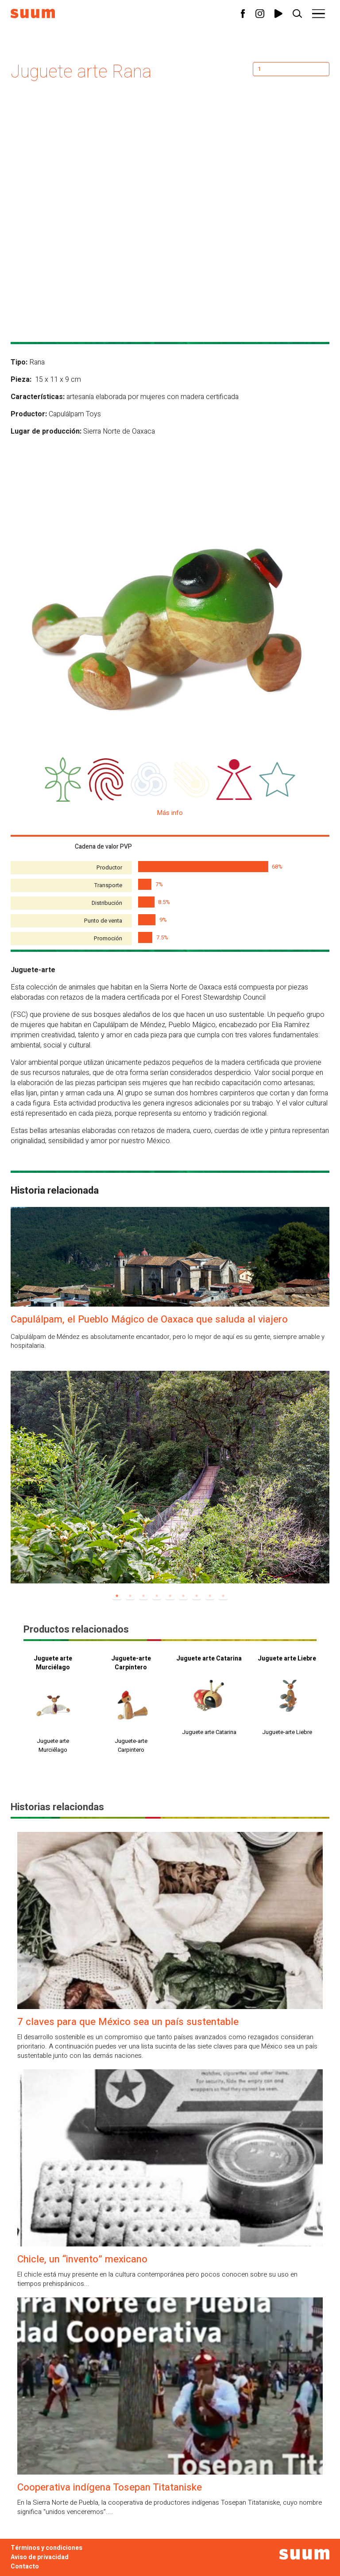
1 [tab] (116, 1595)
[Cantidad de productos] (291, 69)
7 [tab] (196, 1595)
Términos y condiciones (46, 2548)
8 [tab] (209, 1595)
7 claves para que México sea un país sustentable (128, 2022)
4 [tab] (156, 1595)
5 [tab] (170, 1595)
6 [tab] (183, 1595)
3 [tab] (143, 1595)
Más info (170, 812)
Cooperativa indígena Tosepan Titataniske (109, 2487)
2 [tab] (130, 1595)
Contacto (25, 2566)
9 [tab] (223, 1595)
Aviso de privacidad (40, 2557)
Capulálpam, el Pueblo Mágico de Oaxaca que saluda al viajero (149, 1319)
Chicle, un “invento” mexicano (82, 2259)
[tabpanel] (170, 1477)
